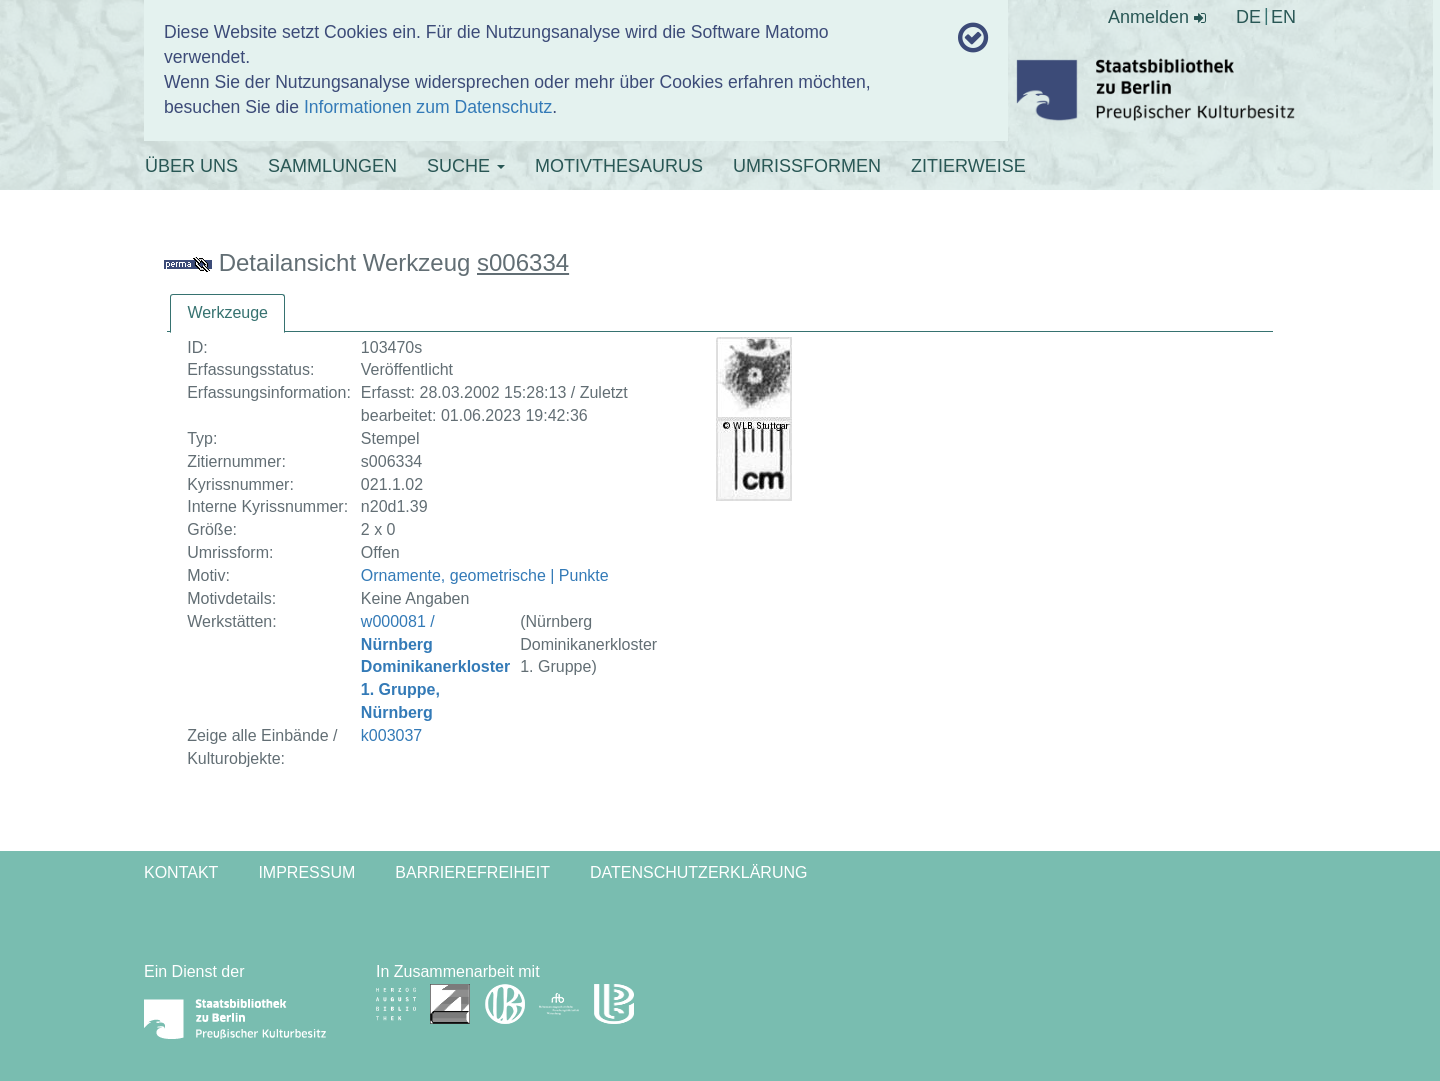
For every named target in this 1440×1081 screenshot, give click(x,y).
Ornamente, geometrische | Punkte (485, 575)
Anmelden (1157, 17)
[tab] (227, 313)
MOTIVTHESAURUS (619, 166)
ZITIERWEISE (968, 166)
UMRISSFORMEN (807, 166)
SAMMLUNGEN (332, 166)
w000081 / (435, 667)
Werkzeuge (227, 312)
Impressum (306, 872)
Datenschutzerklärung (699, 872)
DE (1248, 17)
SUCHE (466, 166)
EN (1283, 17)
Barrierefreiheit (472, 872)
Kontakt (181, 872)
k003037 (391, 735)
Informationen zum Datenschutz (428, 107)
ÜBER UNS (191, 166)
